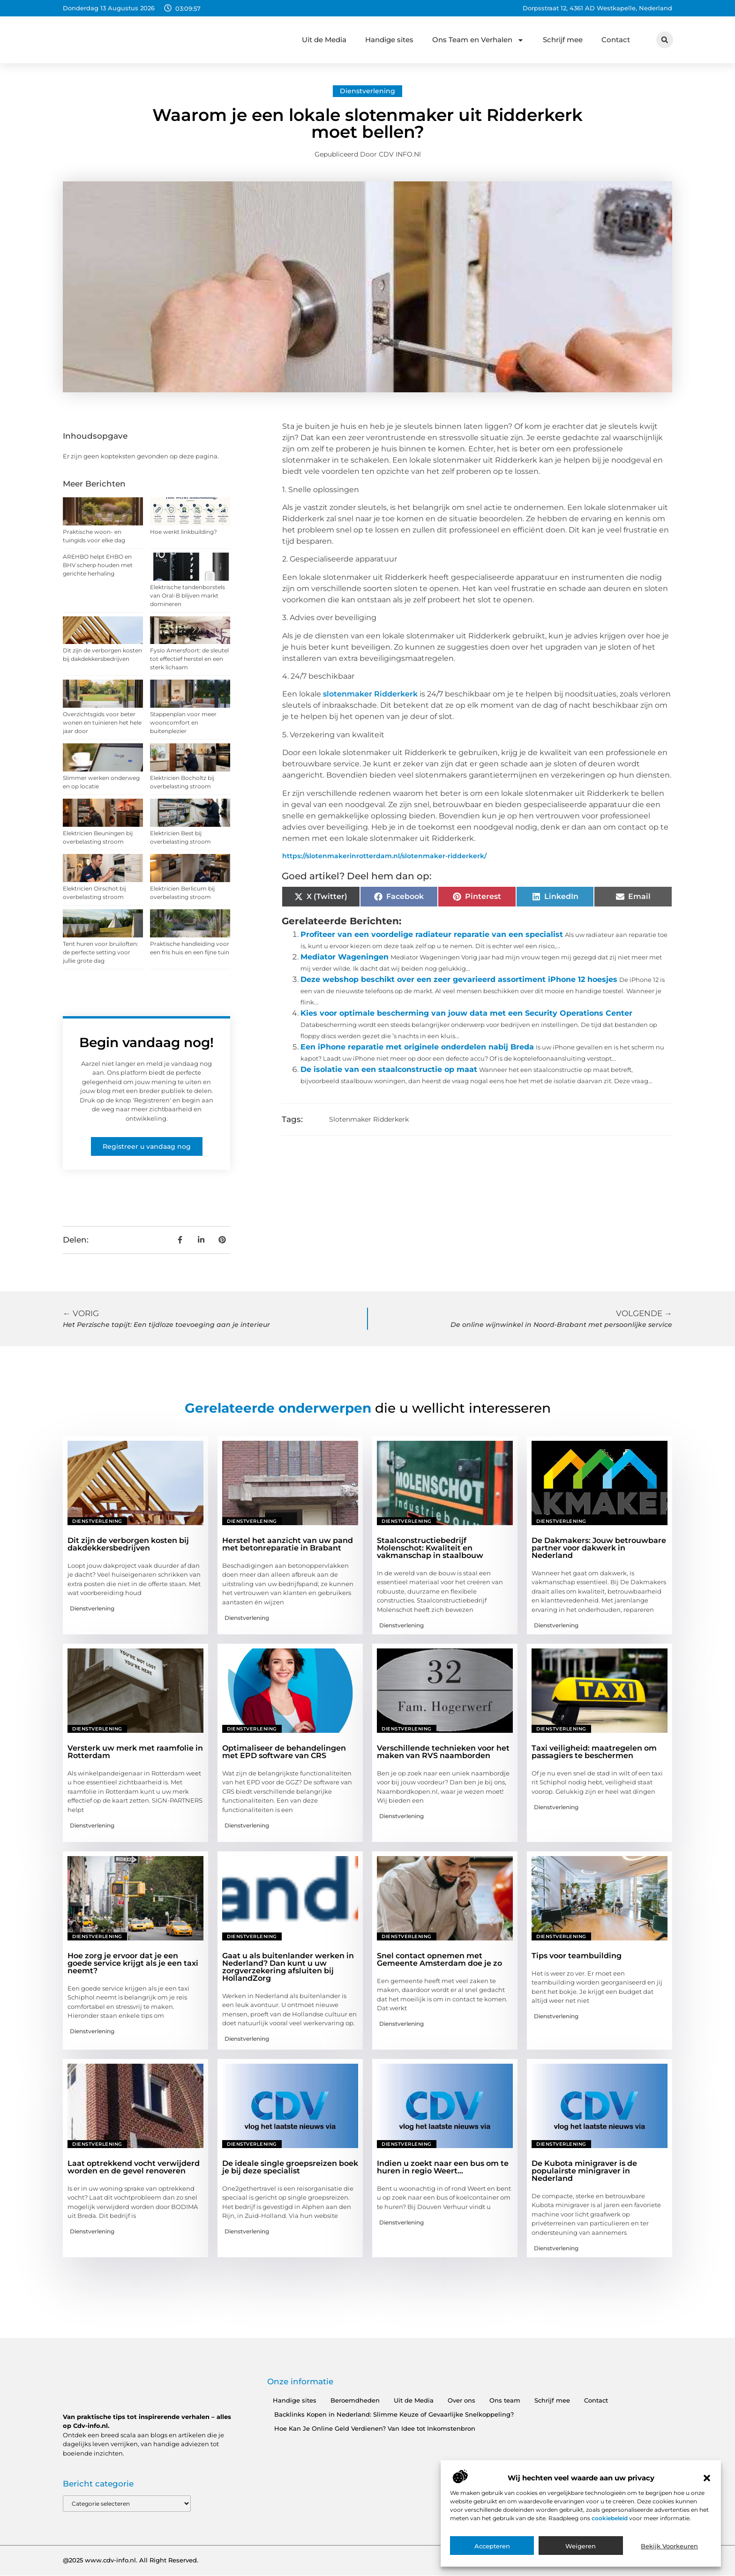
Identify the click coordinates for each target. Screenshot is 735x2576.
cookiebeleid (610, 2518)
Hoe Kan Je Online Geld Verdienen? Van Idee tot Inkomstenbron (374, 2428)
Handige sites (389, 39)
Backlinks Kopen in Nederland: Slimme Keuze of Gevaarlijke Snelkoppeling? (394, 2414)
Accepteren (492, 2546)
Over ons (461, 2400)
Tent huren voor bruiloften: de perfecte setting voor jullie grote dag (100, 952)
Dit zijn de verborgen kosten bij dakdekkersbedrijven (128, 1544)
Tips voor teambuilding (577, 1955)
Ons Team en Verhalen (478, 40)
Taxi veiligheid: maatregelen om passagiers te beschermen (594, 1752)
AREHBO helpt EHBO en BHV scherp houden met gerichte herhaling (98, 565)
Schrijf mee (563, 39)
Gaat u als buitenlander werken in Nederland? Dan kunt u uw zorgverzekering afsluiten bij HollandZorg (288, 1967)
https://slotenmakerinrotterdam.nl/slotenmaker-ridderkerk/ (384, 856)
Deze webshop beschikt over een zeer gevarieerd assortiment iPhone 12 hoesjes (458, 979)
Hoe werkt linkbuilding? (183, 531)
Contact (615, 39)
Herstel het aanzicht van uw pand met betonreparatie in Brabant (287, 1544)
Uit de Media (324, 39)
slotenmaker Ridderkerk (370, 693)
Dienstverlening (367, 91)
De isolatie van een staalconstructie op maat (388, 1069)
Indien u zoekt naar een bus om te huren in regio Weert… (443, 2167)
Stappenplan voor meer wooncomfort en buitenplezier (183, 722)
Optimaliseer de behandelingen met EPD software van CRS (284, 1752)
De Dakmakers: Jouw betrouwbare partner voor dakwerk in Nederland (599, 1548)
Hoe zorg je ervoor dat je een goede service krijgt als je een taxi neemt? (133, 1963)
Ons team (504, 2400)
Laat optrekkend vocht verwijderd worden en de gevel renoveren (134, 2167)
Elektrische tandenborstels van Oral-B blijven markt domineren (187, 595)
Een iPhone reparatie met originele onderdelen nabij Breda (417, 1046)
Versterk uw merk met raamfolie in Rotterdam (135, 1752)
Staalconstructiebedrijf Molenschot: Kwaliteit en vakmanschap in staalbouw (430, 1548)
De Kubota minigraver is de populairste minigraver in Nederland (584, 2171)
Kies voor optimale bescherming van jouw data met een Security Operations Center (466, 1013)
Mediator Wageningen (344, 956)
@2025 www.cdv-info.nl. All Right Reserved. (130, 2560)
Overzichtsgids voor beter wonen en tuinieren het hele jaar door (102, 722)
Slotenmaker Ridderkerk (369, 1119)
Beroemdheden (355, 2400)
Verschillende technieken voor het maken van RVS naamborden (443, 1752)
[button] (707, 2478)
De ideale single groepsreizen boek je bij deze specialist (290, 2167)
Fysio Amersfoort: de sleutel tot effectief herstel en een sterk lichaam (189, 659)
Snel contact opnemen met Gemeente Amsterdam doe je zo (439, 1959)
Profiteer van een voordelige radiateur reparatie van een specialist (431, 934)
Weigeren (580, 2546)
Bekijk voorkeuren (669, 2546)
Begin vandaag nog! (146, 1042)
